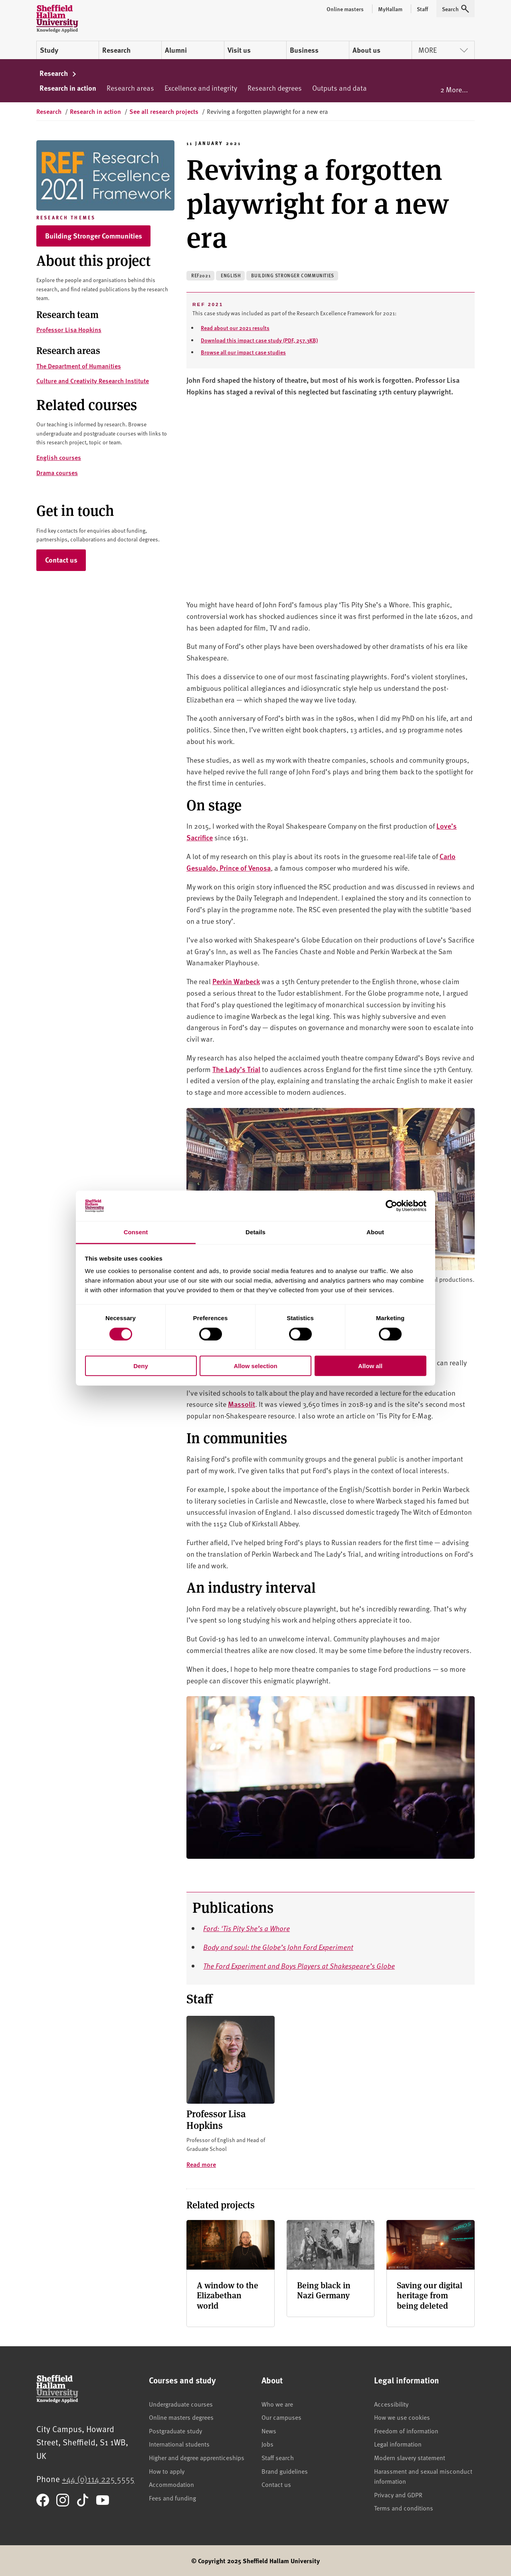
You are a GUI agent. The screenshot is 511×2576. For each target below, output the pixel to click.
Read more (201, 2164)
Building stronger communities (292, 275)
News (268, 2430)
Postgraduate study (175, 2430)
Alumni (176, 50)
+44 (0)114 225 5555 (98, 2478)
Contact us (61, 560)
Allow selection (255, 1366)
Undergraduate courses (181, 2403)
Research (116, 50)
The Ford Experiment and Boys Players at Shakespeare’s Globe (299, 1966)
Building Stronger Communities (93, 236)
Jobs (267, 2443)
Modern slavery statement (409, 2457)
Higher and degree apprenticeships (196, 2457)
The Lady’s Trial (236, 1069)
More (443, 50)
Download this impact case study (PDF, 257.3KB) (259, 340)
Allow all (370, 1366)
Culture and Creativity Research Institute (92, 380)
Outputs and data (339, 88)
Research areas (130, 88)
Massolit (241, 1404)
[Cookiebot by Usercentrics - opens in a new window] (391, 1206)
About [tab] (375, 1232)
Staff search (277, 2457)
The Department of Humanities (78, 365)
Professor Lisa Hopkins (68, 329)
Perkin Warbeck (236, 981)
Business (304, 50)
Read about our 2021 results (235, 328)
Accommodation (171, 2484)
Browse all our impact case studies (243, 352)
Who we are (277, 2403)
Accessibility (391, 2403)
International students (179, 2443)
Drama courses (57, 472)
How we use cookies (402, 2417)
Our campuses (281, 2417)
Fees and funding (172, 2497)
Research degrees (275, 88)
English (231, 275)
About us (366, 50)
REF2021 (200, 275)
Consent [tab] (136, 1232)
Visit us (239, 50)
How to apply (166, 2471)
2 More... (454, 89)
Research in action (68, 88)
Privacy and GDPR (398, 2494)
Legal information (398, 2443)
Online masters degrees (181, 2417)
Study (49, 50)
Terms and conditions (403, 2507)
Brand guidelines (284, 2471)
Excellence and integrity (200, 88)
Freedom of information (406, 2430)
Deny (140, 1366)
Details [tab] (255, 1232)
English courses (58, 457)
